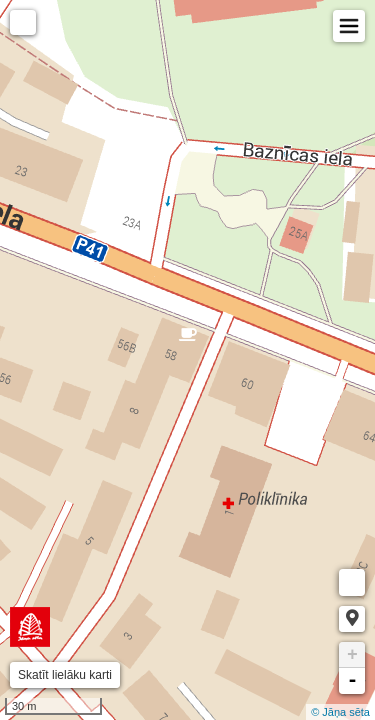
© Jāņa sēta (340, 712)
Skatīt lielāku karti (65, 675)
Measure (352, 582)
